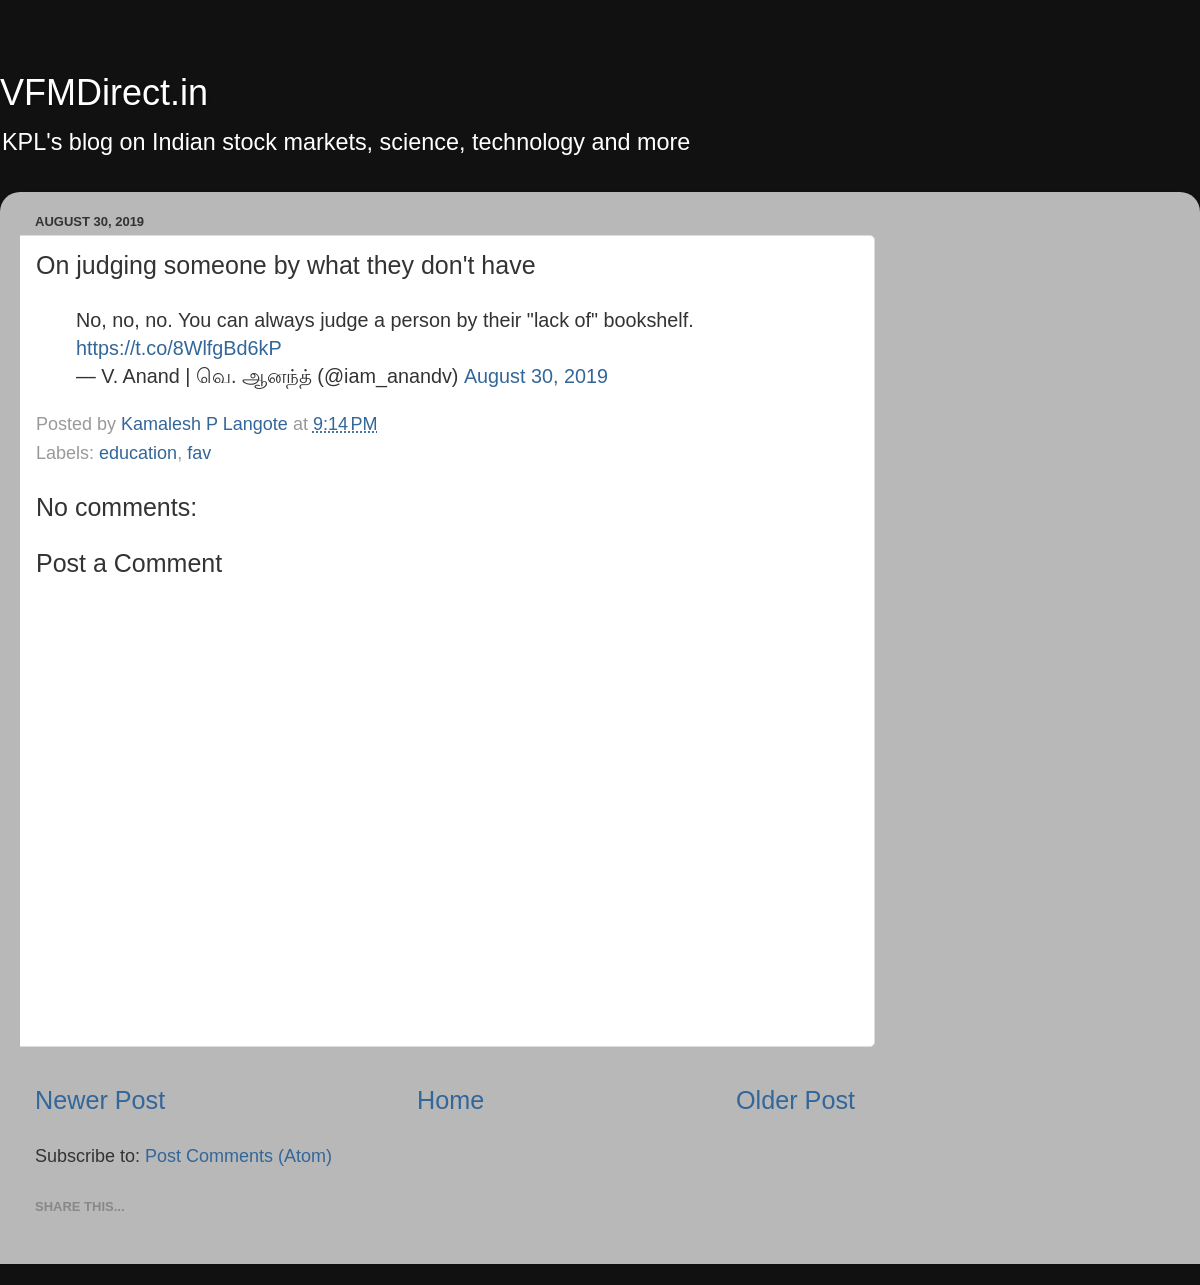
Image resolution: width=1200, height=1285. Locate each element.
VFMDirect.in (104, 92)
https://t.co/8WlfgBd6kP (179, 348)
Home (450, 1100)
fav (199, 453)
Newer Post (100, 1100)
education (138, 453)
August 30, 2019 (536, 376)
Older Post (795, 1100)
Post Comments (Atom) (238, 1156)
